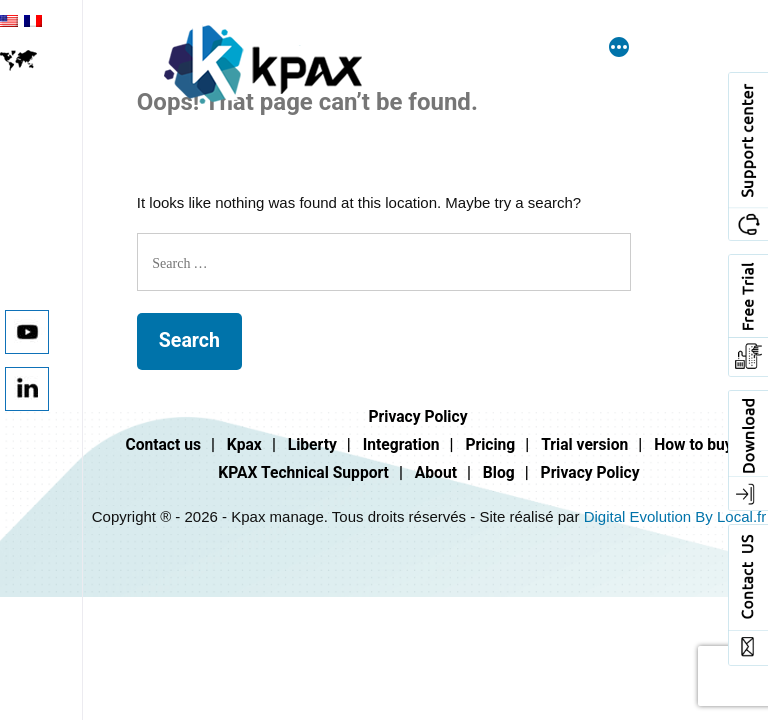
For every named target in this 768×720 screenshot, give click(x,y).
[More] (619, 49)
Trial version (584, 444)
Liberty (312, 444)
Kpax (244, 444)
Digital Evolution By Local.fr (675, 516)
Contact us (163, 444)
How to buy (693, 444)
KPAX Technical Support (303, 472)
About (436, 472)
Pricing (490, 444)
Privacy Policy (417, 416)
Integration (401, 444)
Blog (499, 472)
